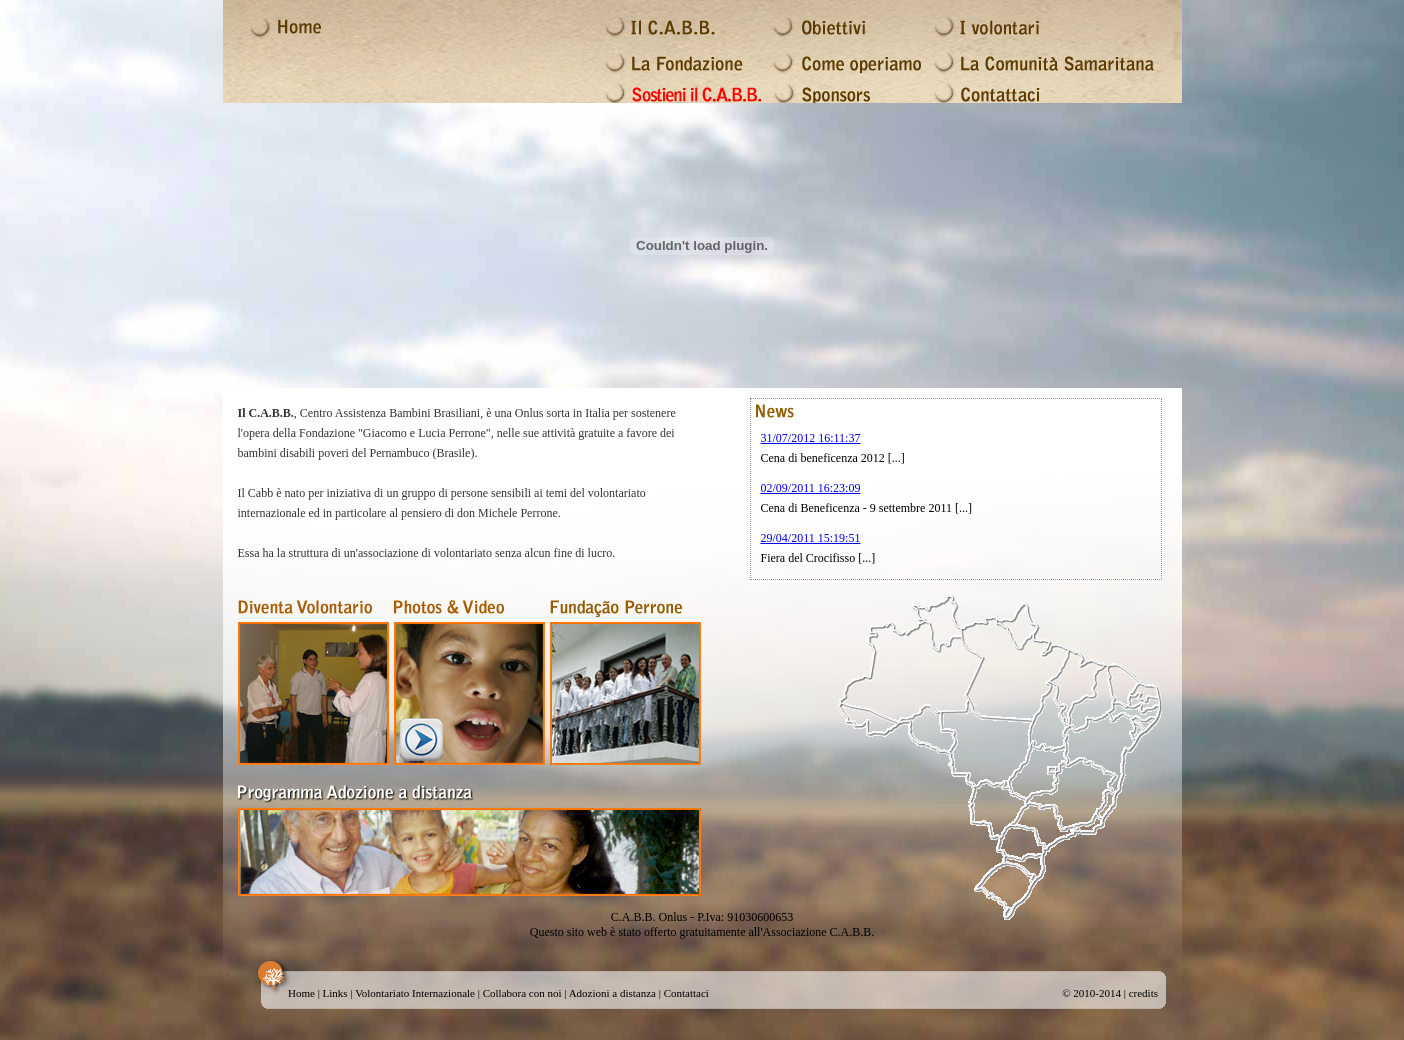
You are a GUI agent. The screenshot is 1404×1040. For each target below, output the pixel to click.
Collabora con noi (522, 993)
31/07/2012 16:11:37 (811, 438)
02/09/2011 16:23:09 (811, 488)
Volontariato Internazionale (415, 993)
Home (301, 993)
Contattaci (686, 993)
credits (1143, 993)
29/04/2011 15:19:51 (811, 538)
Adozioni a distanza (612, 993)
